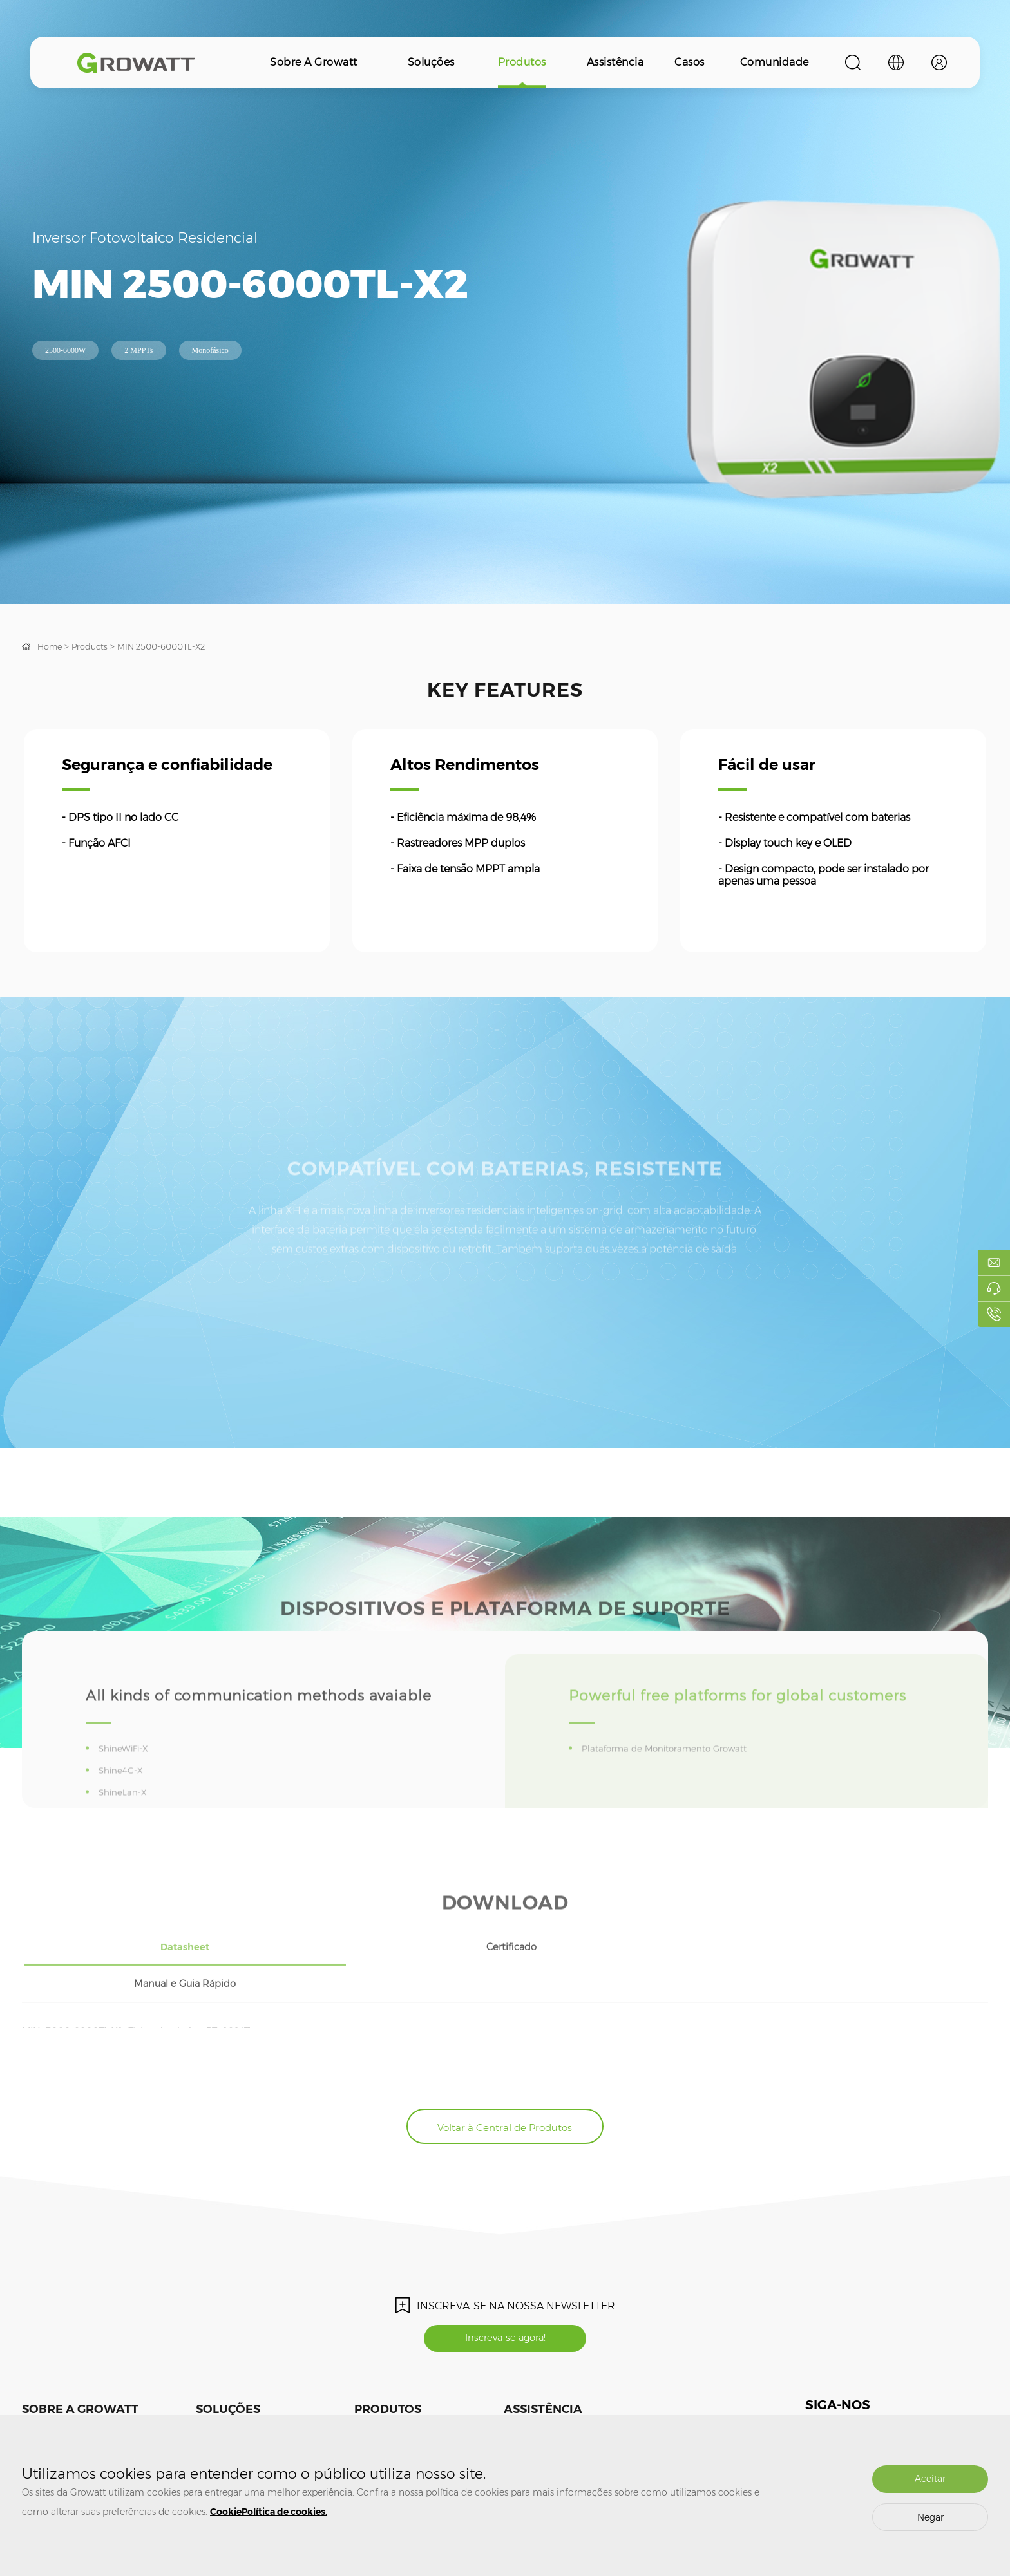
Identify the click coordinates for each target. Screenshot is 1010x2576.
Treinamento (528, 2392)
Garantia (520, 2411)
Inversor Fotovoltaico (392, 2392)
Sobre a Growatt (313, 62)
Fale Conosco (46, 2411)
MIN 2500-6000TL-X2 (171, 646)
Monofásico (210, 350)
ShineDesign (650, 2411)
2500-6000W (65, 350)
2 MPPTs (138, 350)
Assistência (615, 62)
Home (51, 646)
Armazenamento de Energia (249, 2411)
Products (94, 646)
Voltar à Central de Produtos (505, 2071)
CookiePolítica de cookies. (268, 2511)
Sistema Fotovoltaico (235, 2392)
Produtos (522, 62)
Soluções (431, 62)
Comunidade (774, 62)
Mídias (34, 2392)
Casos (689, 62)
